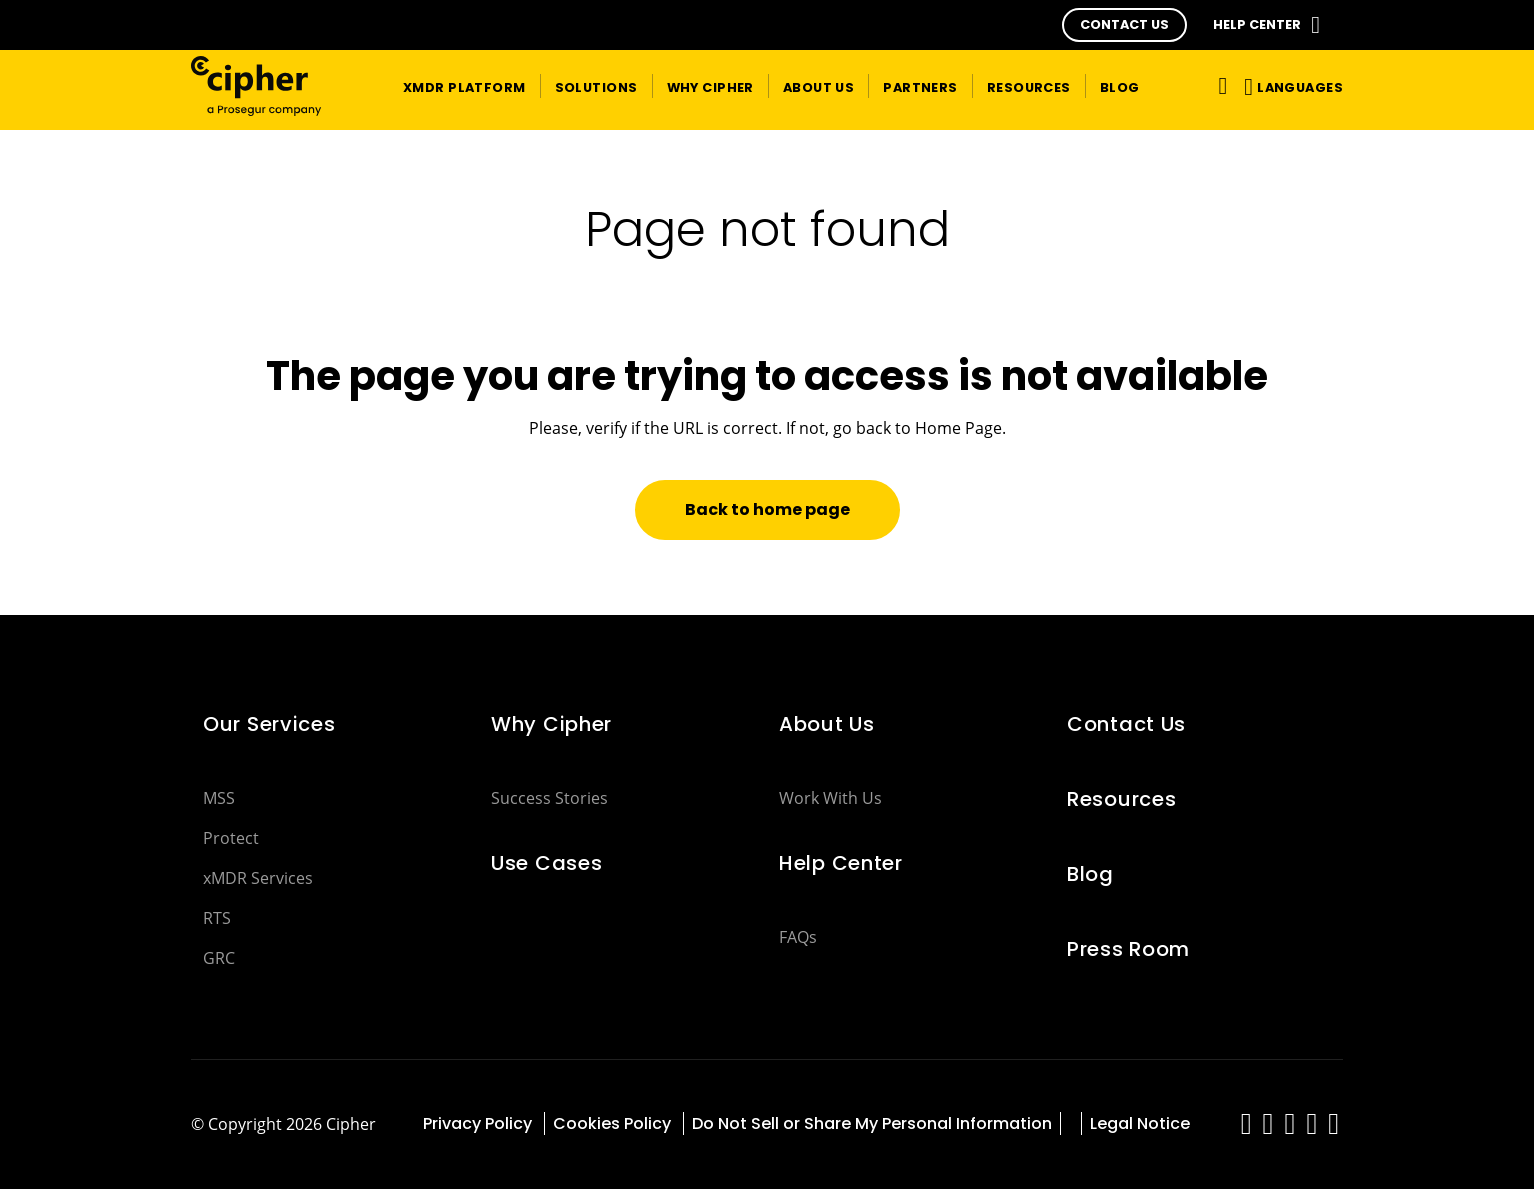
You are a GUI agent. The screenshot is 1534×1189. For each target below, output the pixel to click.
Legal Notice (1140, 1123)
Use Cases (546, 863)
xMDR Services (258, 878)
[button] (1124, 25)
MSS (219, 798)
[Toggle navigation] (1219, 85)
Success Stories (549, 798)
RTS (217, 918)
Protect (231, 838)
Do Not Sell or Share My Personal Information (872, 1123)
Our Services (269, 724)
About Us (827, 724)
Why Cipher (551, 724)
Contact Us (1126, 724)
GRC (219, 958)
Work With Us (830, 798)
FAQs (798, 937)
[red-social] (1246, 1128)
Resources (1121, 799)
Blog (1090, 874)
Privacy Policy (479, 1123)
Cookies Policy (614, 1123)
